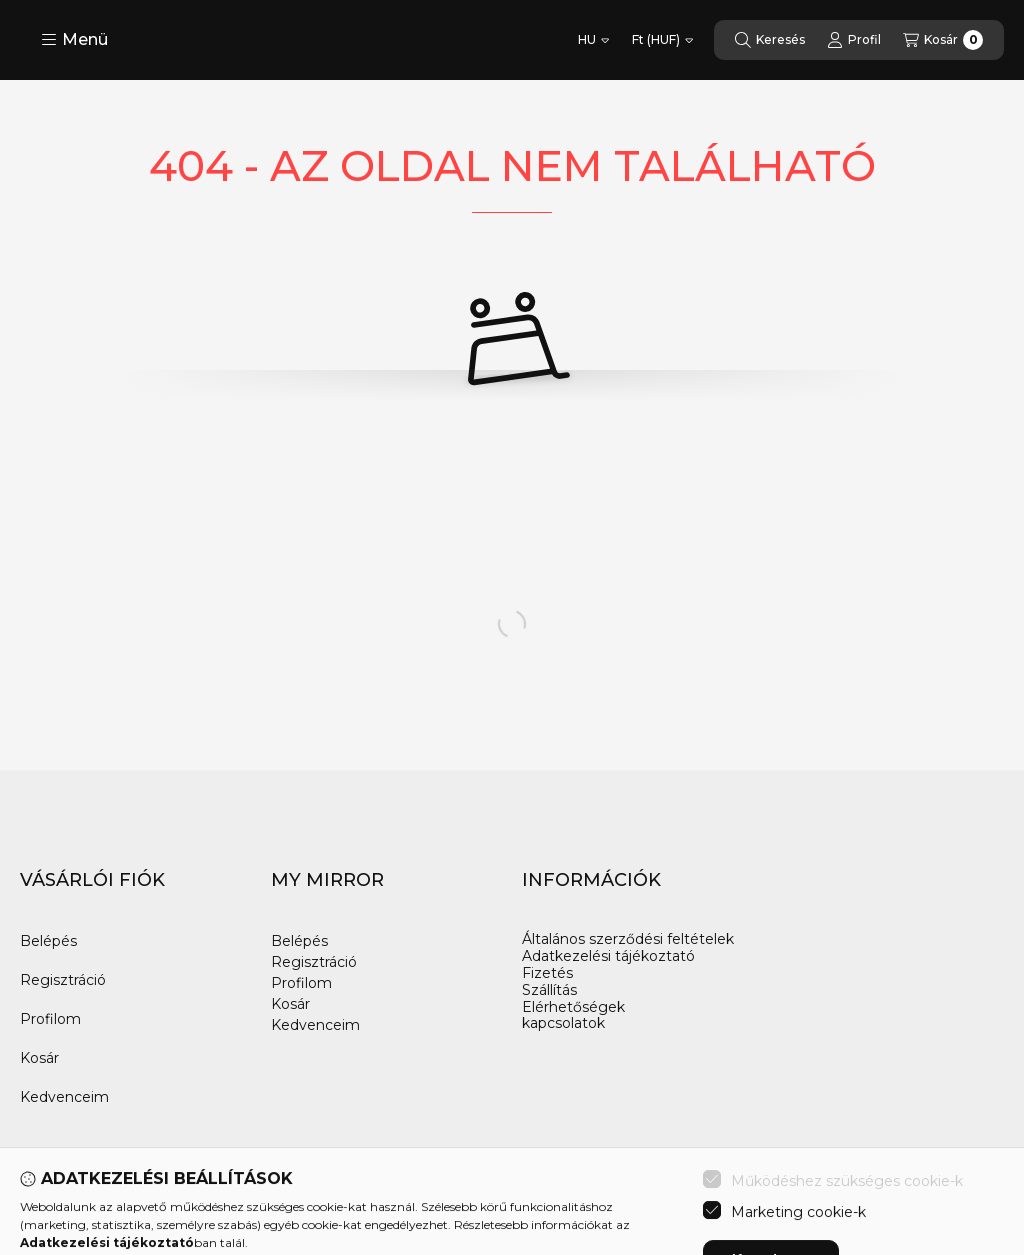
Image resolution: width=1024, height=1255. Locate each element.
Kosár (39, 1058)
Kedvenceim (64, 1097)
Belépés (48, 941)
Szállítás (549, 990)
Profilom (50, 1019)
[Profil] (854, 40)
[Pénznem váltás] (662, 40)
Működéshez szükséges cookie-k (847, 1243)
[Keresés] (770, 40)
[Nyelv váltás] (593, 40)
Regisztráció (63, 980)
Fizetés (547, 973)
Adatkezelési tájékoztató (608, 956)
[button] (74, 40)
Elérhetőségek (573, 1007)
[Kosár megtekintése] (943, 40)
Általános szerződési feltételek (628, 939)
